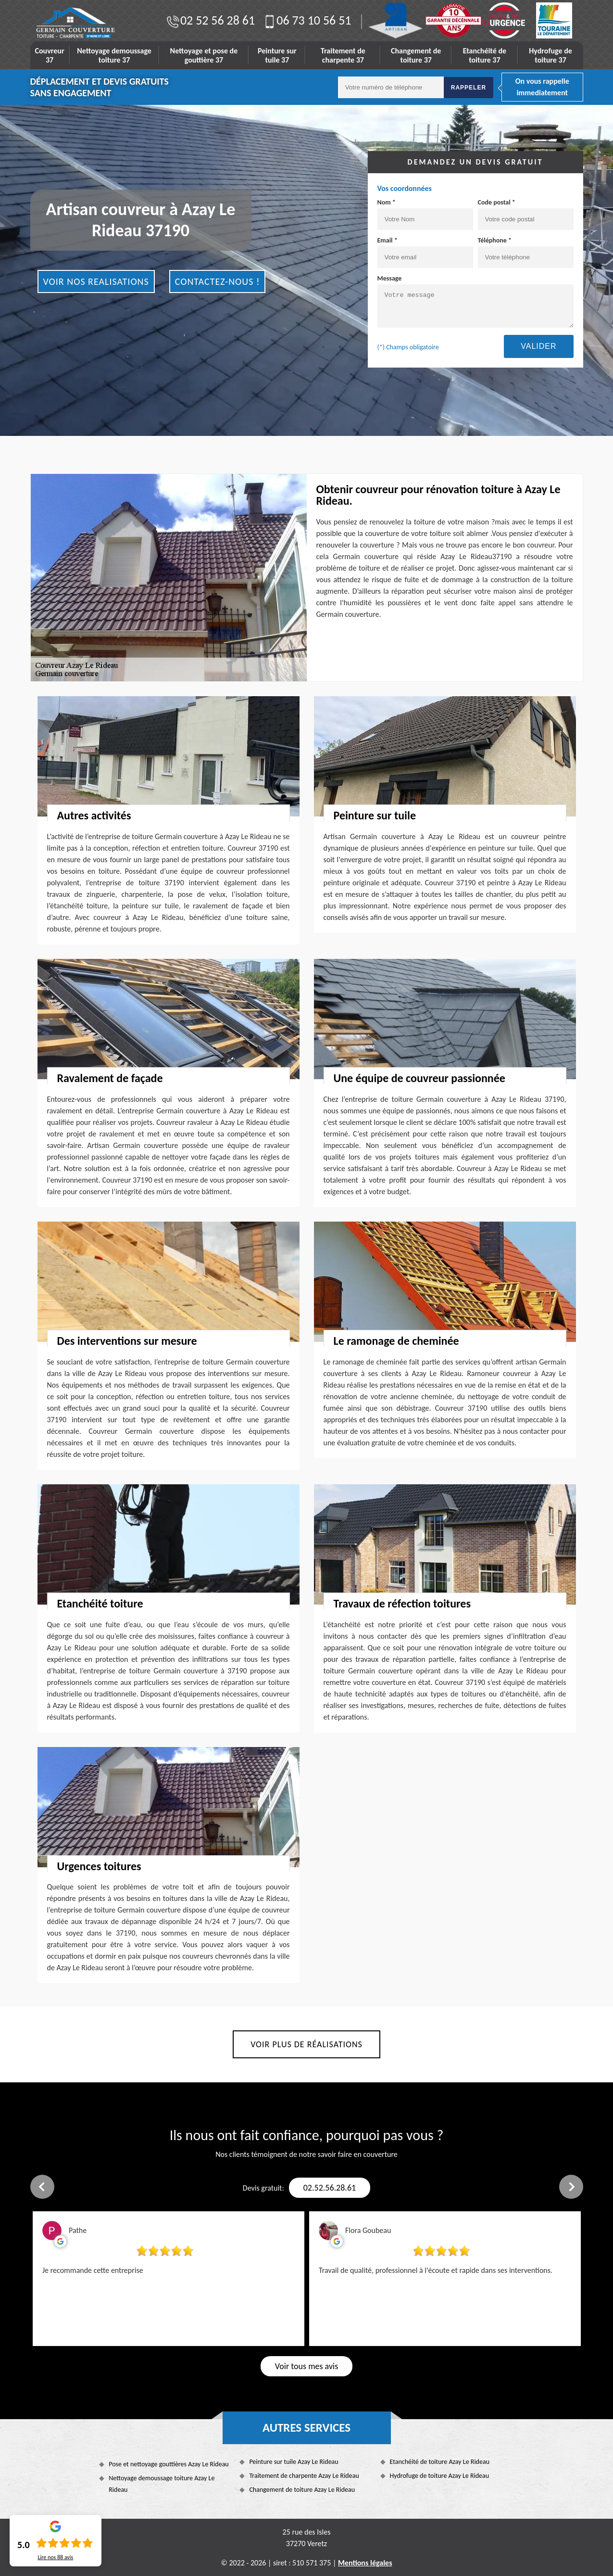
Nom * (425, 214)
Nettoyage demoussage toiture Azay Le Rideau (161, 2484)
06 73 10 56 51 (306, 20)
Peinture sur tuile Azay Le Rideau (293, 2462)
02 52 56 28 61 (210, 20)
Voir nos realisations (96, 281)
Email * (425, 252)
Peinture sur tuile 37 (277, 55)
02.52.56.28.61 (329, 2187)
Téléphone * (526, 252)
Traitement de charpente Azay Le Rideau (304, 2476)
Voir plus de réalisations (306, 2044)
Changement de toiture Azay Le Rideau (302, 2490)
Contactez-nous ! (217, 281)
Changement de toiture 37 (416, 55)
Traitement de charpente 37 (343, 55)
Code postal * (526, 214)
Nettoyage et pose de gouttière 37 (204, 55)
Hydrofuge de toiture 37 (550, 55)
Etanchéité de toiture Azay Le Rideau (439, 2462)
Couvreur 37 (49, 55)
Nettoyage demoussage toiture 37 (114, 55)
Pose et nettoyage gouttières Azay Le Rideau (168, 2464)
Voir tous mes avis (306, 2366)
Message (475, 301)
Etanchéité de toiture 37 (484, 55)
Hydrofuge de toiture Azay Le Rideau (439, 2476)
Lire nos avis (55, 2557)
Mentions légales (365, 2562)
